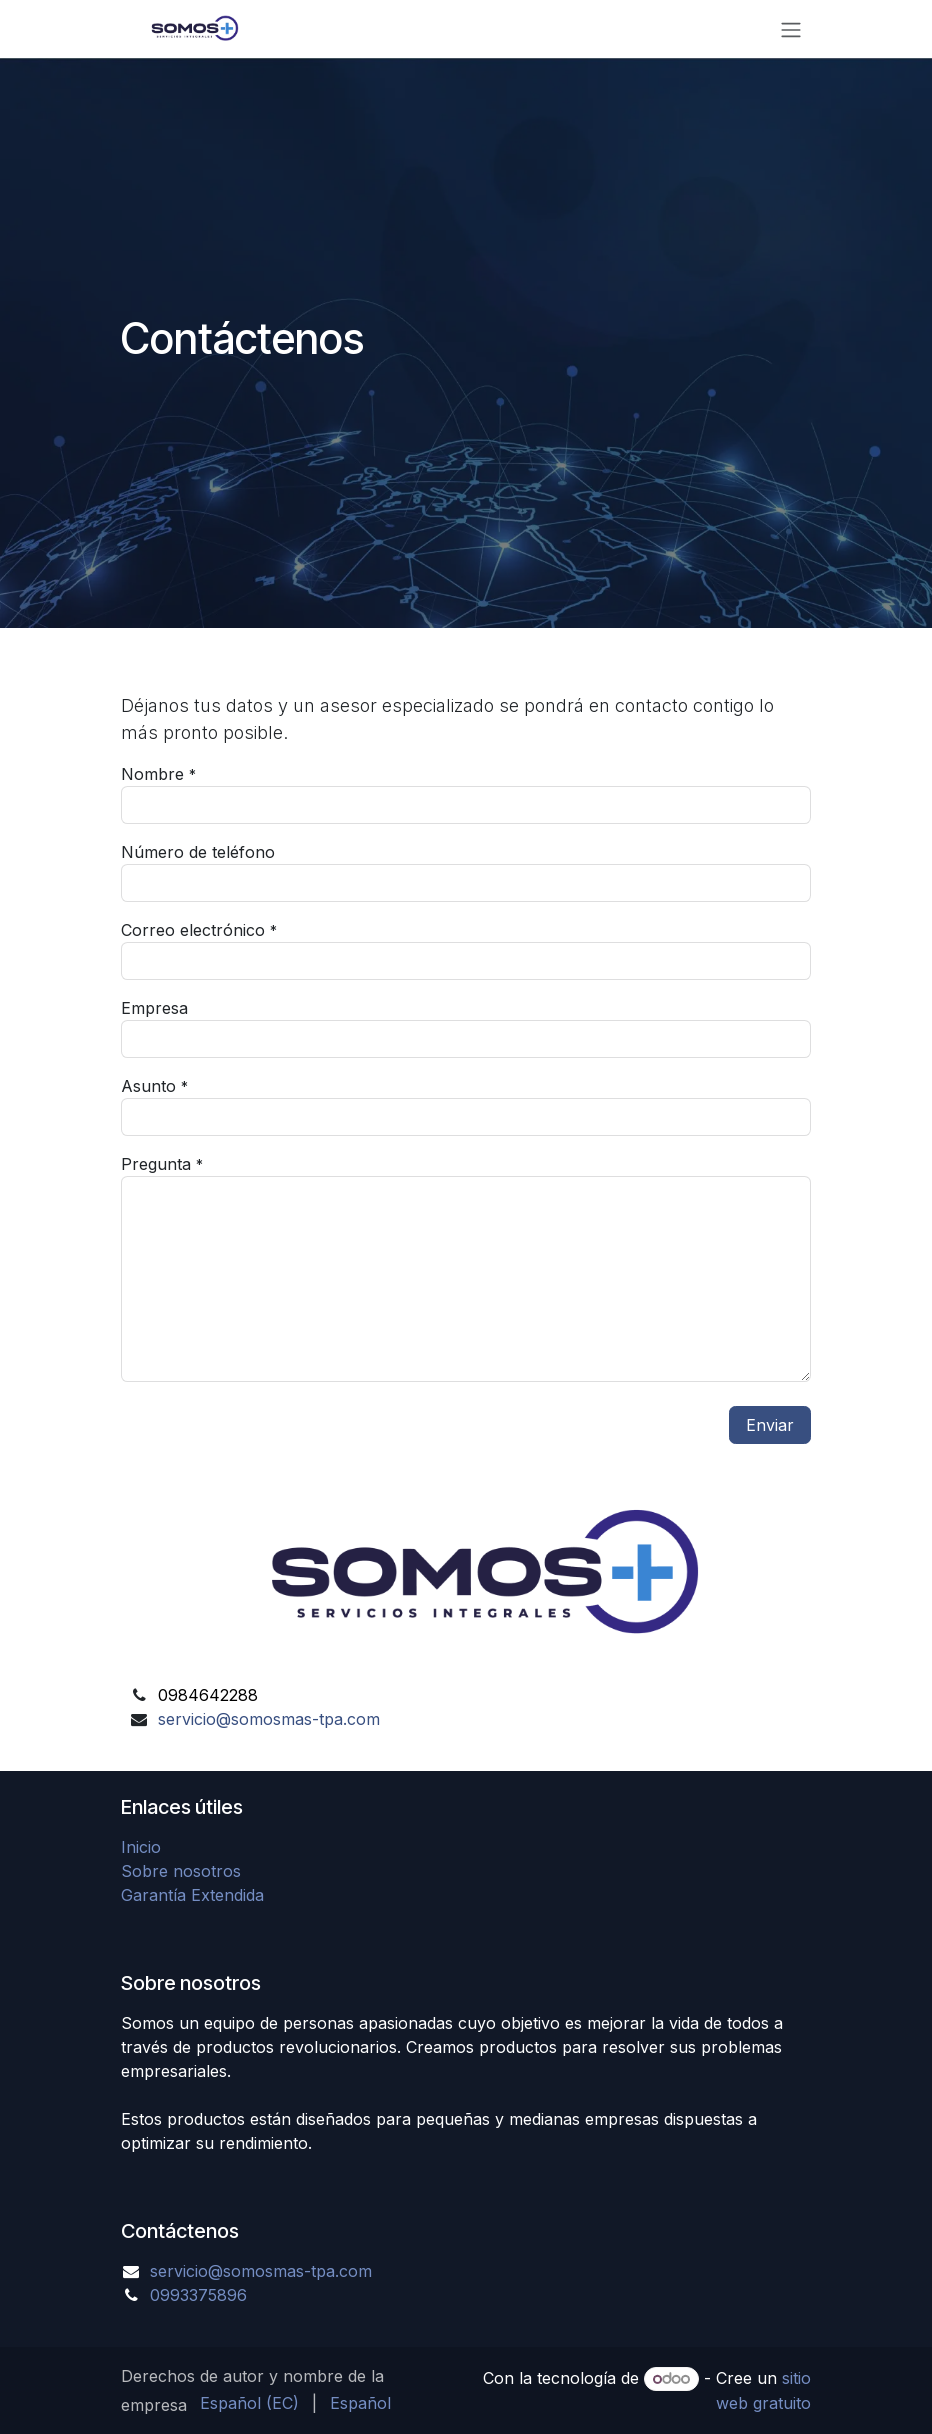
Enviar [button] (770, 1425)
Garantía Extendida (192, 1895)
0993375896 (198, 2295)
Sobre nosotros (181, 1871)
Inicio (141, 1847)
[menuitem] (249, 2403)
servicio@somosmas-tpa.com (269, 1719)
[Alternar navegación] (791, 29)
